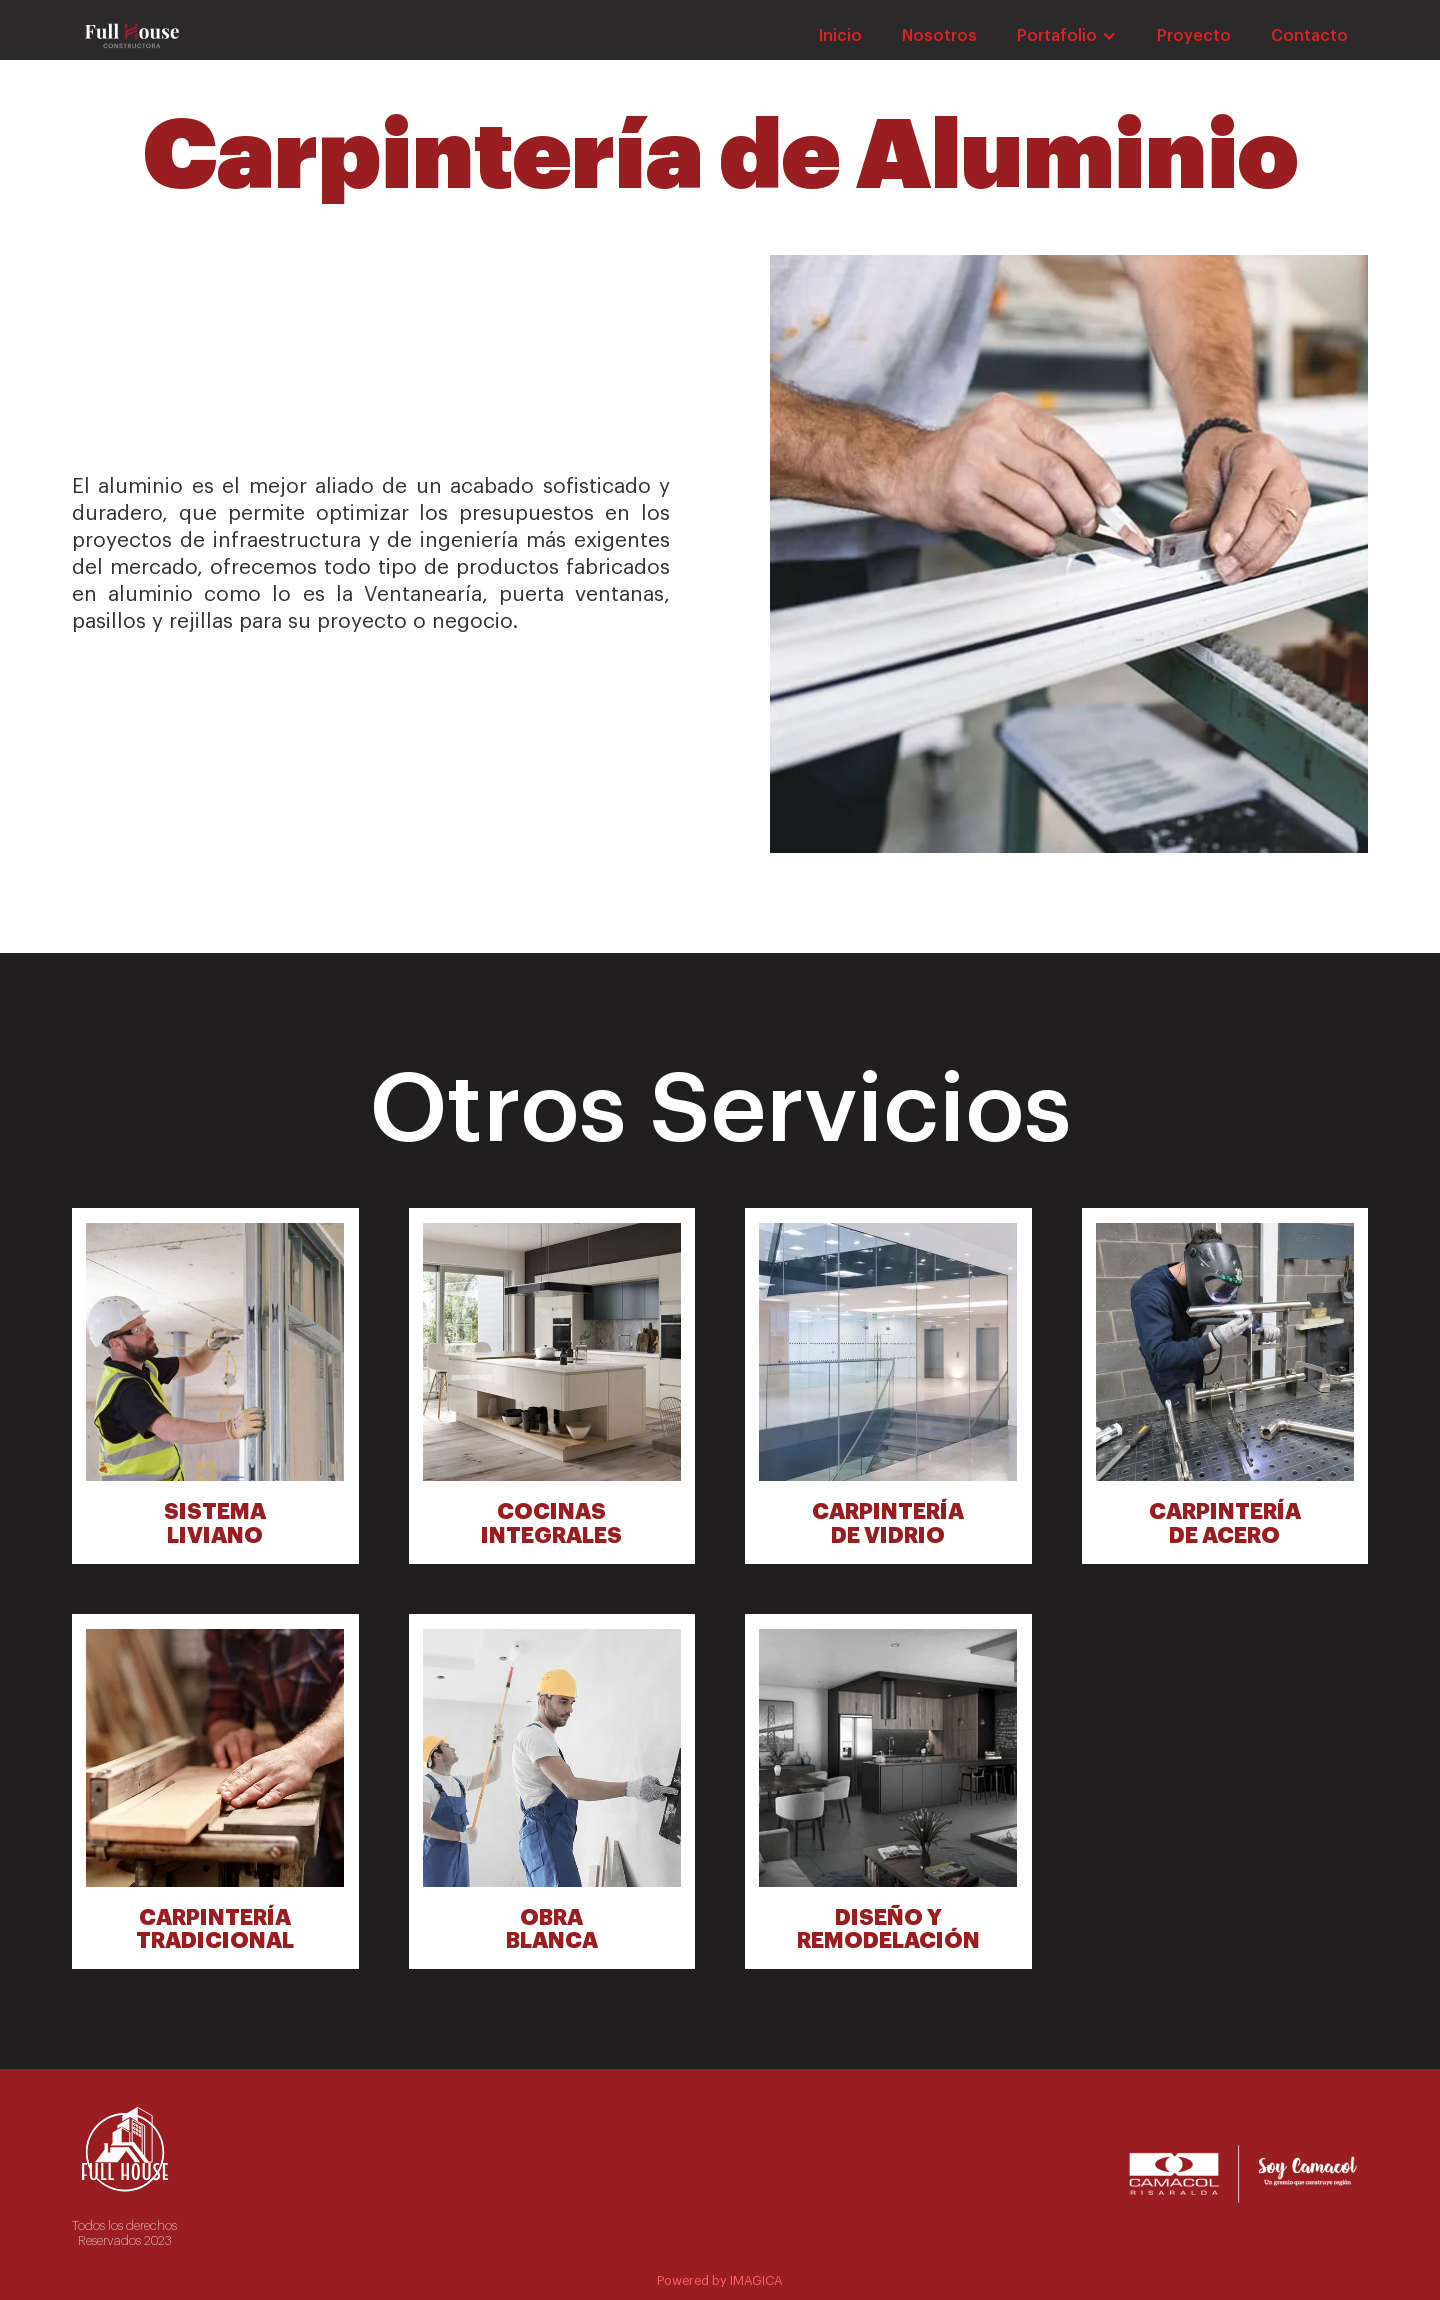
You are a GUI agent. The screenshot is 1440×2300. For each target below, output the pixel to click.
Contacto (1309, 36)
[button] (1067, 36)
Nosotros (939, 36)
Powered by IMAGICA (720, 2281)
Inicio (840, 36)
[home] (132, 37)
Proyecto (1194, 36)
